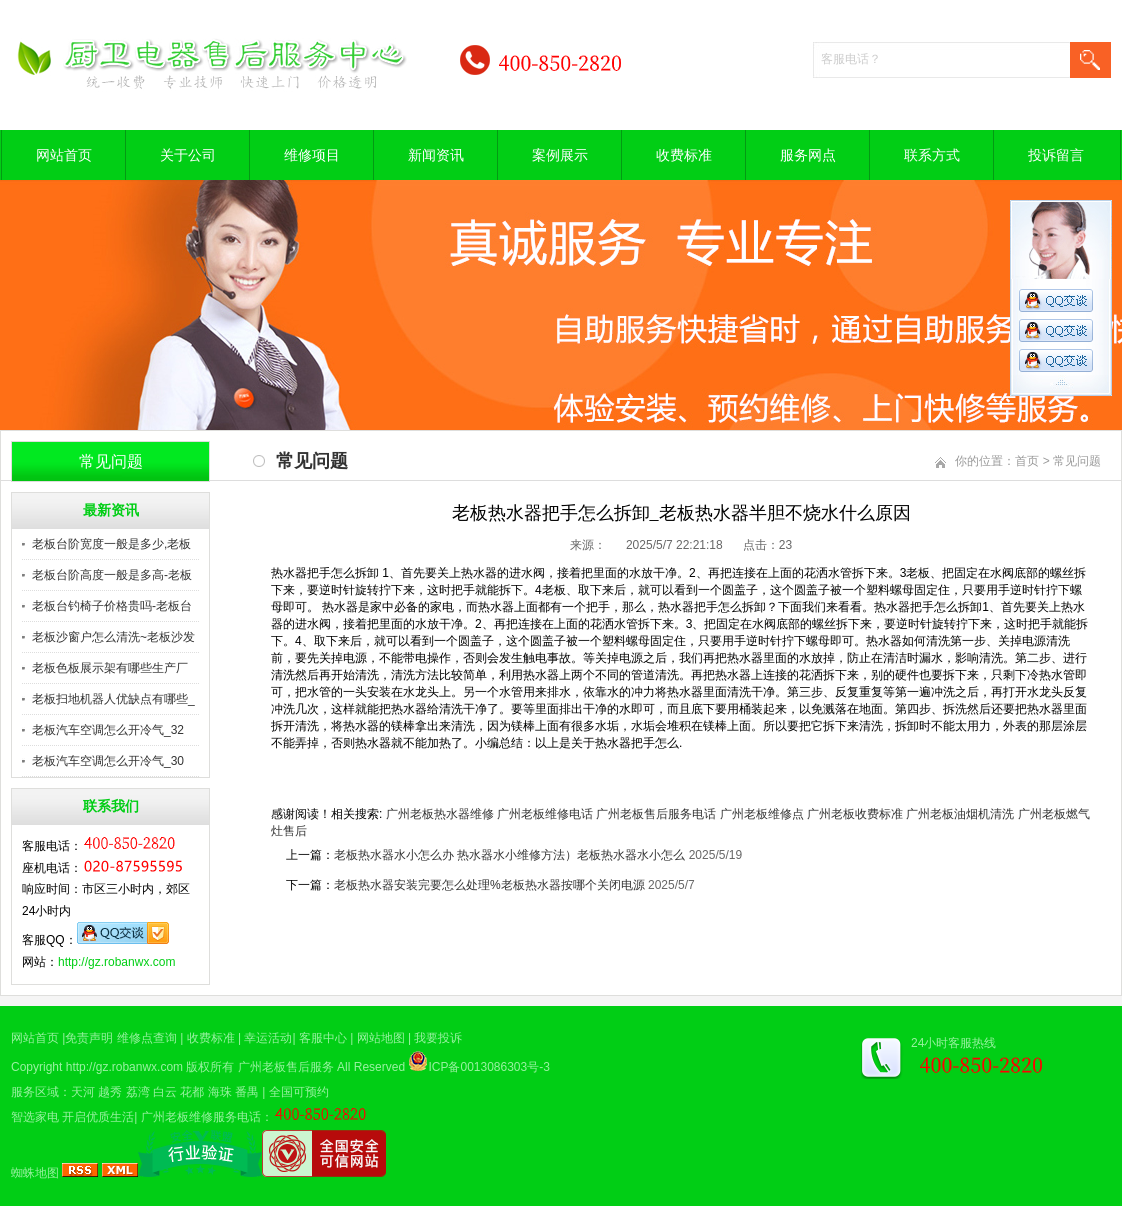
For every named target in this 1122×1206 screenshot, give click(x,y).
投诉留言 (1056, 155)
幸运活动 (268, 1038)
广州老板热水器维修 (440, 814)
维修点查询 (147, 1038)
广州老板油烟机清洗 (960, 814)
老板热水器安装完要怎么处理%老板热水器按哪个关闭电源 (489, 885)
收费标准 (684, 155)
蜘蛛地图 (35, 1173)
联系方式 (932, 155)
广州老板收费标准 (855, 814)
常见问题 (1077, 461)
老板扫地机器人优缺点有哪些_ (113, 699)
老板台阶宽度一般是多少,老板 (111, 544)
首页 (1027, 461)
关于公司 (188, 155)
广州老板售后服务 (286, 1067)
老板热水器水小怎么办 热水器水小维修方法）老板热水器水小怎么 (509, 855)
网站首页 (64, 155)
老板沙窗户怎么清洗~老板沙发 (113, 637)
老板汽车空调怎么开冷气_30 (108, 761)
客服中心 (323, 1038)
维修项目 (312, 155)
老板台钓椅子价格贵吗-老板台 (112, 606)
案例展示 (560, 155)
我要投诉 (438, 1038)
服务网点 (808, 155)
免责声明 (89, 1038)
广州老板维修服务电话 (201, 1117)
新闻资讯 (436, 155)
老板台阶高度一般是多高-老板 (112, 575)
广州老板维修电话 (545, 814)
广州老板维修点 (762, 814)
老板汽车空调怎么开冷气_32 (108, 730)
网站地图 (381, 1038)
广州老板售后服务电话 (656, 814)
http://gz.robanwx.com (116, 962)
